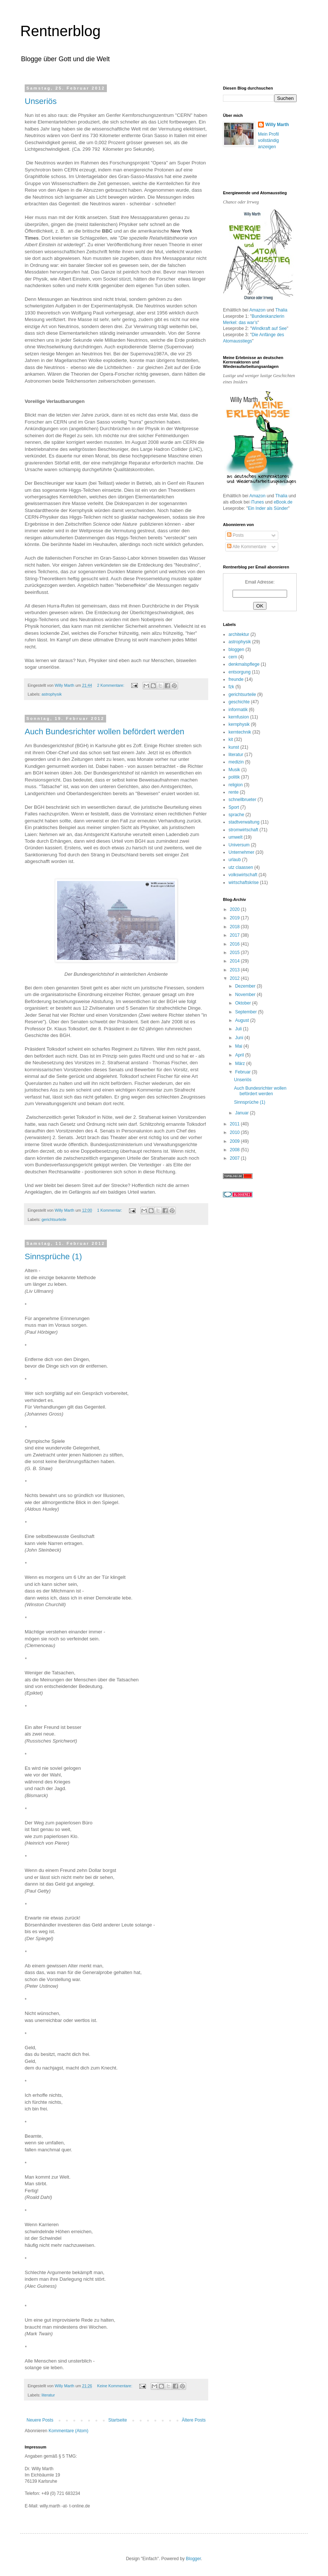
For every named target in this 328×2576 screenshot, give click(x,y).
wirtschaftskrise (243, 882)
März (240, 1063)
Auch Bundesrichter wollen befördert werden (104, 731)
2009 (235, 1141)
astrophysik (52, 694)
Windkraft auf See (269, 328)
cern (232, 656)
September (246, 1011)
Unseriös (41, 101)
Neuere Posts (40, 2420)
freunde (236, 679)
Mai (239, 1046)
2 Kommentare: (111, 685)
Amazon (257, 310)
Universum (239, 844)
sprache (236, 814)
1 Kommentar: (110, 1210)
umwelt (235, 837)
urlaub (234, 859)
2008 (235, 1149)
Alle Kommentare (246, 546)
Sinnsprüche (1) (53, 1256)
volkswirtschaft (242, 874)
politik (234, 777)
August (242, 1020)
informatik (238, 709)
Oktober (243, 1003)
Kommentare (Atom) (68, 2430)
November (246, 994)
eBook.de (283, 502)
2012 (235, 978)
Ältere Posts (194, 2420)
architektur (238, 634)
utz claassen (240, 867)
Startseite (117, 2420)
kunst (233, 747)
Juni (239, 1037)
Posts (235, 535)
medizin (236, 762)
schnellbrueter (242, 799)
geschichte (239, 701)
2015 (235, 952)
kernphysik (239, 724)
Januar (242, 1112)
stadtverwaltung (243, 822)
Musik (234, 769)
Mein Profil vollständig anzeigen (268, 140)
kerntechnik (239, 732)
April (240, 1055)
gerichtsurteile (54, 1219)
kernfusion (238, 717)
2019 (235, 917)
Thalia (281, 310)
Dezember (246, 986)
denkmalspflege (243, 664)
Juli (239, 1028)
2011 (235, 1124)
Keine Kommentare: (115, 2386)
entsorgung (239, 672)
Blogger (193, 2558)
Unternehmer (241, 852)
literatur (48, 2395)
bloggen (236, 649)
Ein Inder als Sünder (268, 508)
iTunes (257, 502)
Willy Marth (277, 124)
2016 (235, 944)
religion (235, 784)
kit (230, 739)
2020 (235, 909)
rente (233, 792)
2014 (235, 961)
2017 (235, 935)
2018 (235, 926)
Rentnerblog (60, 31)
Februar (243, 1072)
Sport (233, 807)
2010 (235, 1132)
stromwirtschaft (243, 829)
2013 (235, 969)
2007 (235, 1158)
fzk (231, 686)
